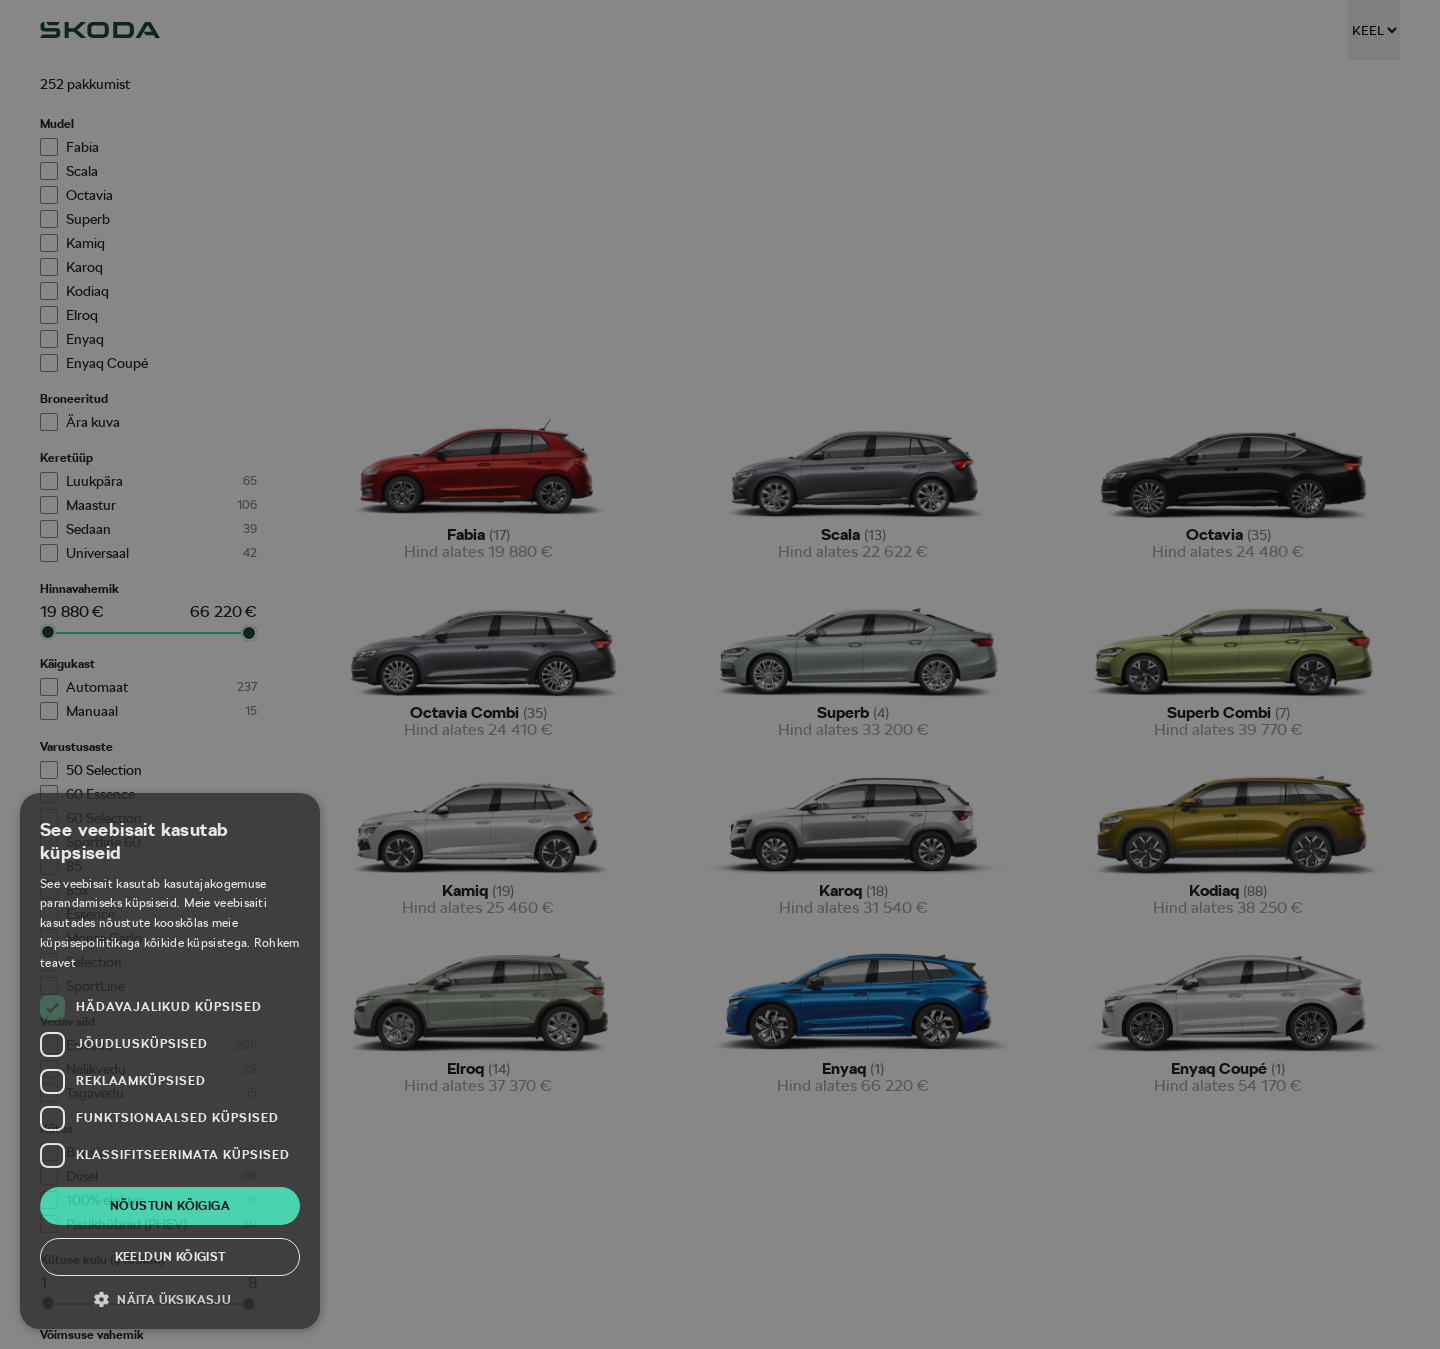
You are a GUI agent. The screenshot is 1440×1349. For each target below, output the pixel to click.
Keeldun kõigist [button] (170, 1257)
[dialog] (720, 674)
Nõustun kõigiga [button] (170, 1206)
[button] (170, 1299)
